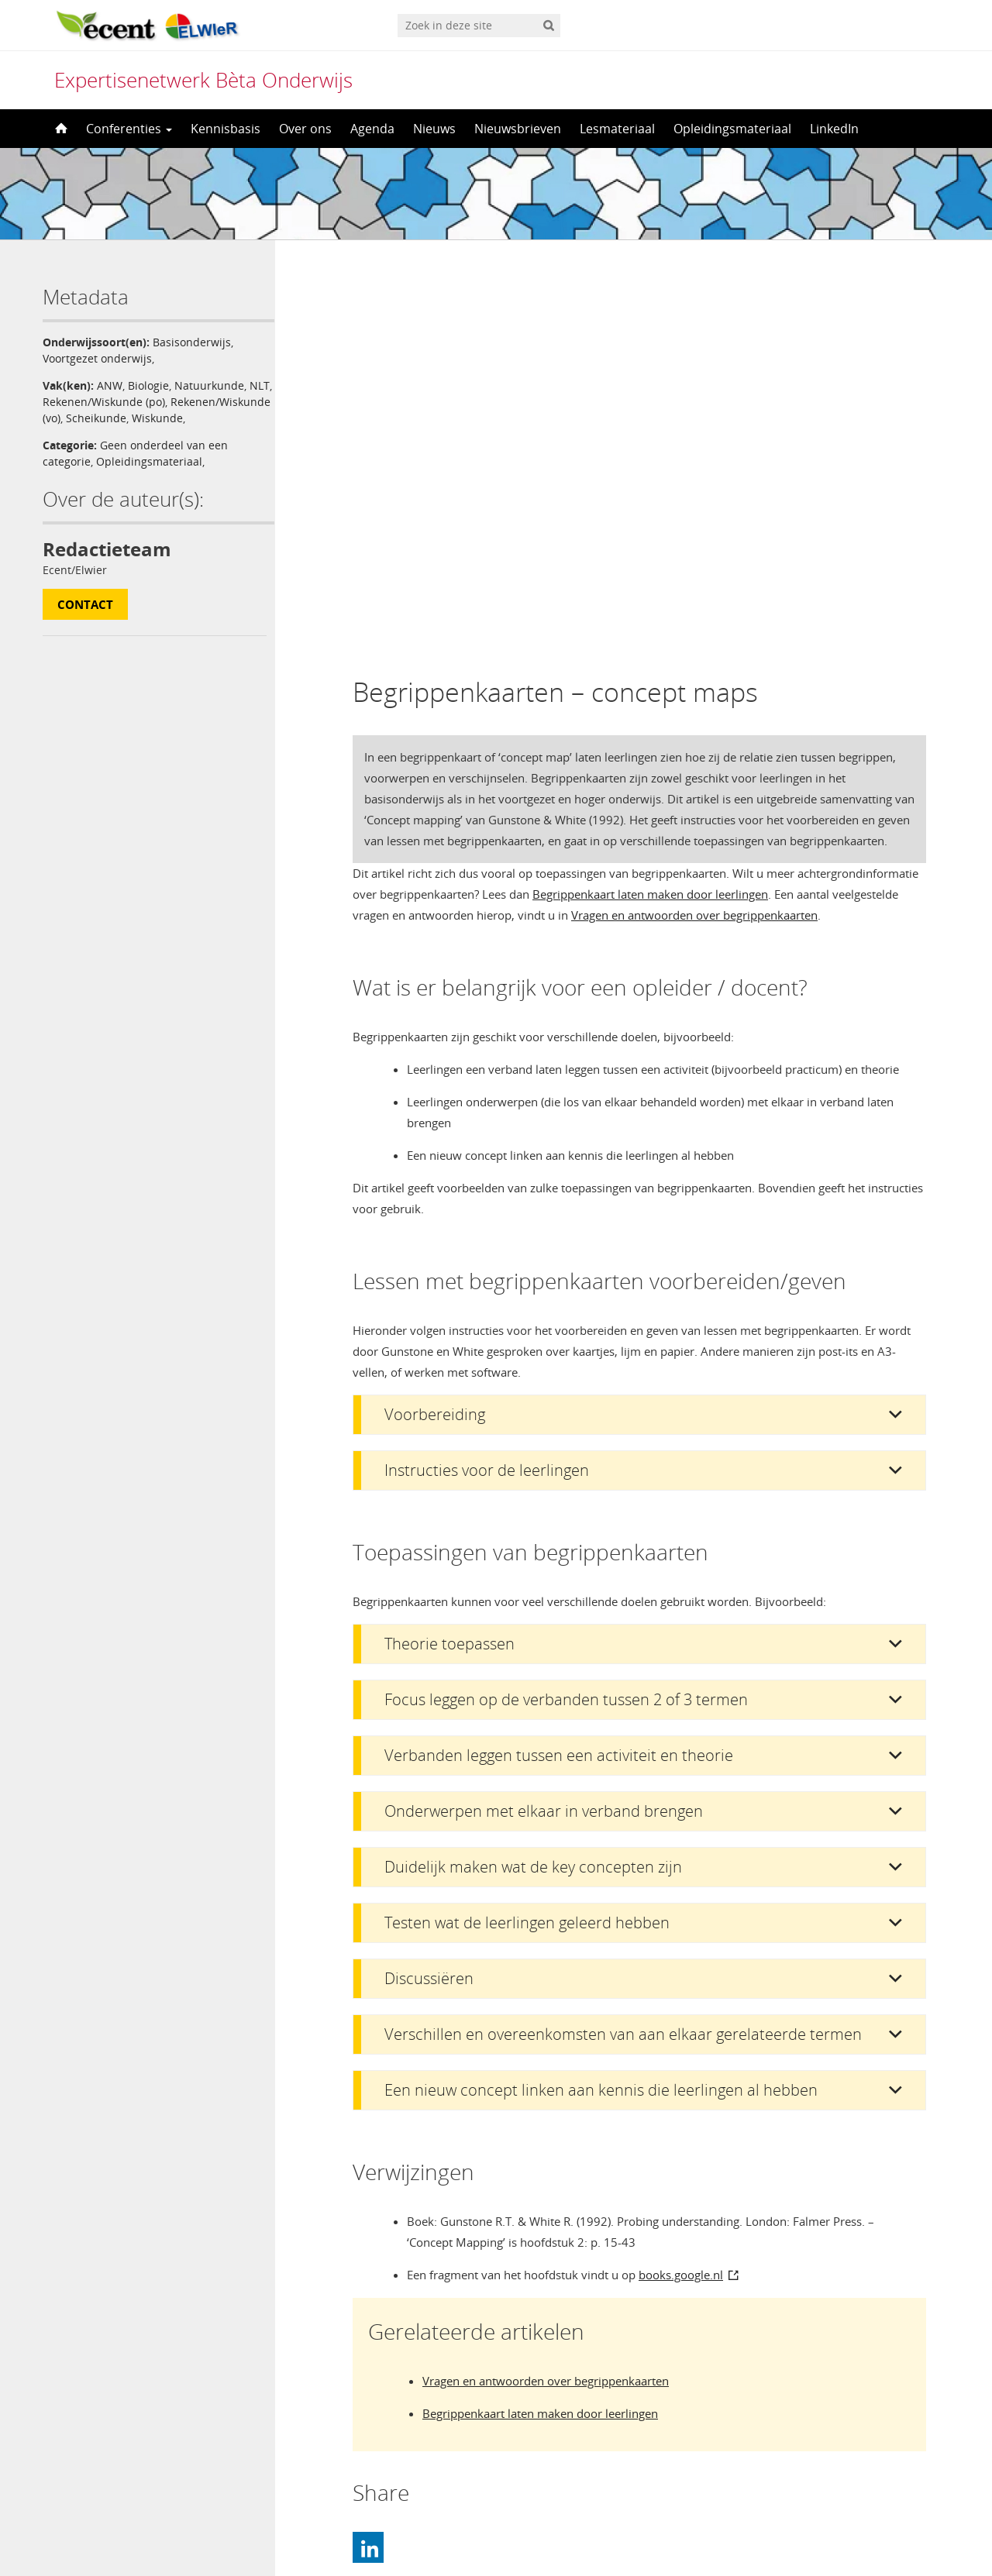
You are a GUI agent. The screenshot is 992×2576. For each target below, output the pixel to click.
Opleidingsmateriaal (732, 128)
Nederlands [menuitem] (506, 2535)
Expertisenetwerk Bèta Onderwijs (203, 80)
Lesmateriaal (617, 128)
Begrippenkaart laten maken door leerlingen (650, 498)
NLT (53, 401)
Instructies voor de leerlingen (486, 1074)
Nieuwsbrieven (517, 128)
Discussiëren (429, 1582)
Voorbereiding (434, 1018)
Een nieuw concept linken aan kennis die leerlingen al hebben (601, 1694)
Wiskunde (68, 434)
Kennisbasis (225, 128)
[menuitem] (495, 2534)
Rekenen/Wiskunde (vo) (103, 418)
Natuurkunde (209, 385)
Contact (85, 620)
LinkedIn (834, 128)
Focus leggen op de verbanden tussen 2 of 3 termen (566, 1303)
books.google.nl (681, 1878)
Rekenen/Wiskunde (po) (129, 401)
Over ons (305, 128)
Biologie (148, 385)
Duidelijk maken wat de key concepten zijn (533, 1470)
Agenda (372, 128)
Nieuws (434, 128)
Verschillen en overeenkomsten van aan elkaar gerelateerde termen (623, 1638)
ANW (109, 385)
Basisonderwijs (192, 342)
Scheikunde (199, 418)
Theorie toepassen (449, 1247)
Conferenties (129, 128)
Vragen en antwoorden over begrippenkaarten (694, 519)
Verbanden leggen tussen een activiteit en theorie (558, 1359)
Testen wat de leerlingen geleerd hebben (527, 1526)
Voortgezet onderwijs (97, 358)
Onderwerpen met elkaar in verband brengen (543, 1415)
